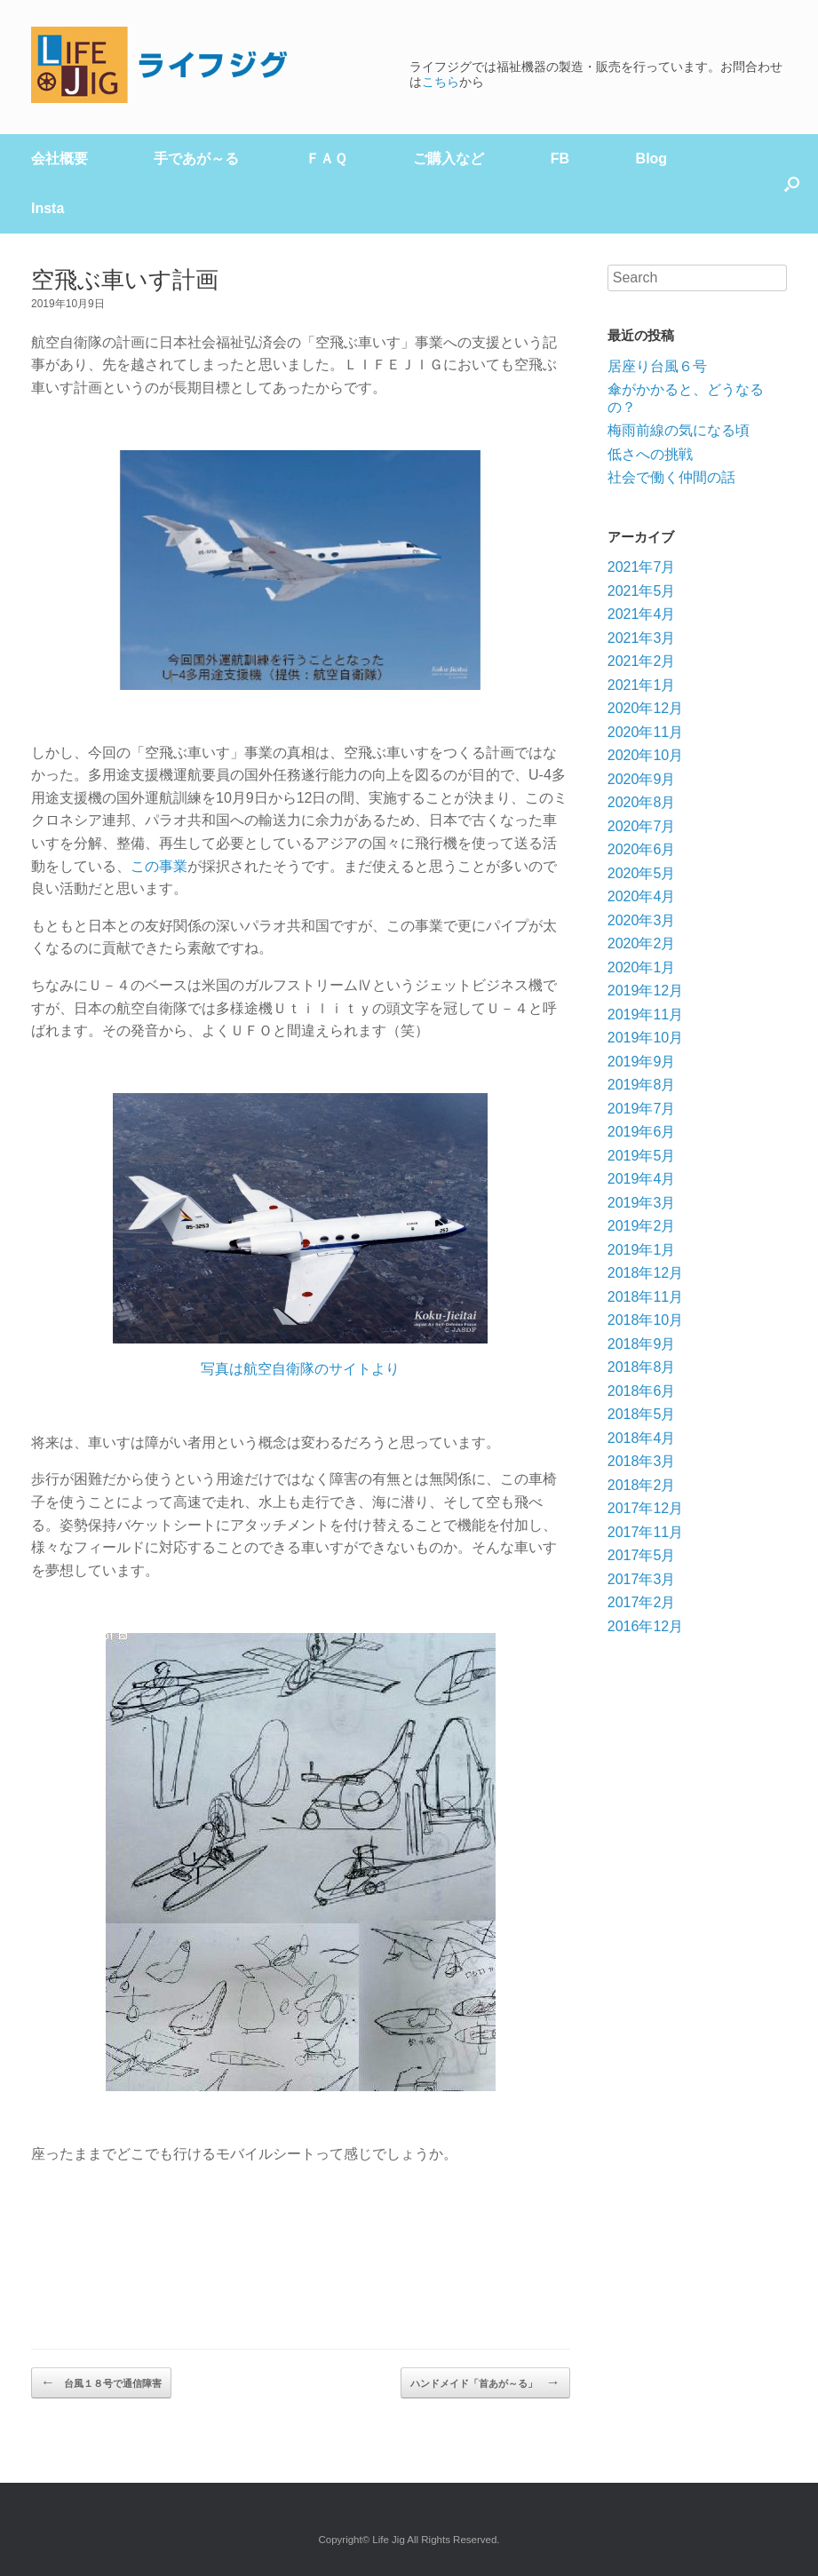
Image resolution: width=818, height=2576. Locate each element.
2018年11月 (645, 1296)
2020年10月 (645, 755)
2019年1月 (642, 1249)
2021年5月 (642, 590)
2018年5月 (642, 1414)
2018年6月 (642, 1391)
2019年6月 (642, 1131)
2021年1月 (642, 685)
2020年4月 (642, 896)
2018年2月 (642, 1485)
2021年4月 (642, 614)
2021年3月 (642, 638)
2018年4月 (642, 1438)
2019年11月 (645, 1014)
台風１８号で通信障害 (101, 2382)
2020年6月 (642, 849)
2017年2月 (642, 1602)
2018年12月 (645, 1272)
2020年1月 (642, 967)
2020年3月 (642, 920)
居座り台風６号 (657, 366)
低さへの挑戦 (650, 454)
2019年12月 (645, 990)
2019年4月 (642, 1178)
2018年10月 (645, 1320)
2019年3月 (642, 1202)
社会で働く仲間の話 (671, 477)
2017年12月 (645, 1508)
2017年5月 (642, 1555)
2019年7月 (642, 1108)
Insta (47, 208)
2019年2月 (642, 1225)
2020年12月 (645, 708)
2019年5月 (642, 1155)
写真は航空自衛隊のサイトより (300, 1368)
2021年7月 (642, 567)
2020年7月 (642, 826)
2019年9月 (642, 1061)
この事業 (159, 866)
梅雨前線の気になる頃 (679, 430)
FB (560, 158)
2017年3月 (642, 1579)
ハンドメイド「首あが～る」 (485, 2382)
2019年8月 (642, 1084)
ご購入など (448, 158)
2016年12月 (645, 1626)
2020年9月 (642, 779)
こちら (440, 82)
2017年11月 (645, 1532)
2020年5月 (642, 873)
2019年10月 (645, 1037)
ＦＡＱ (326, 158)
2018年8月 (642, 1367)
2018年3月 (642, 1461)
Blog (652, 158)
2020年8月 (642, 802)
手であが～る (196, 158)
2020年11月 (645, 732)
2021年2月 (642, 661)
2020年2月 (642, 943)
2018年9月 (642, 1343)
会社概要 (59, 158)
